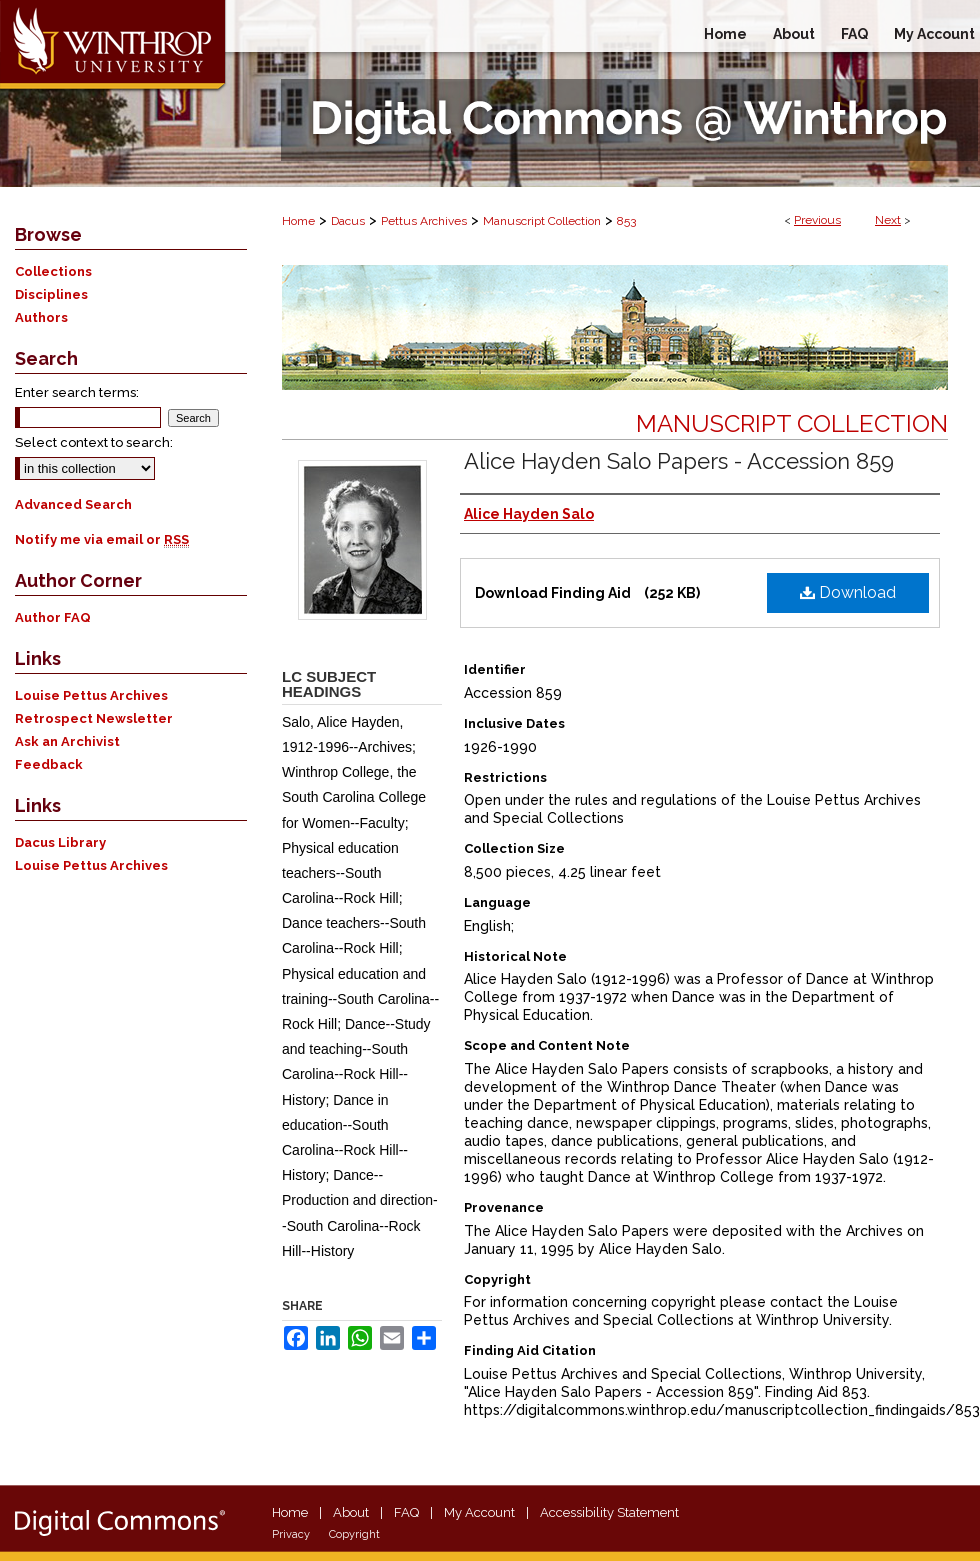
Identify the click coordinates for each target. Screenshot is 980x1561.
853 (626, 221)
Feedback (49, 764)
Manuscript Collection (542, 221)
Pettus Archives (424, 221)
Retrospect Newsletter (94, 718)
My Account (479, 1512)
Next (888, 220)
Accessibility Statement (609, 1512)
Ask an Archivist (67, 741)
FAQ (406, 1512)
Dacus (348, 221)
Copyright (354, 1534)
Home (298, 221)
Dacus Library (60, 842)
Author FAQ (53, 617)
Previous (817, 220)
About (351, 1512)
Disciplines (51, 294)
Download (848, 592)
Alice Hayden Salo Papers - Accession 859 (679, 461)
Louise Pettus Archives (91, 695)
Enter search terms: (77, 392)
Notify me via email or (102, 539)
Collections (53, 271)
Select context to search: (94, 442)
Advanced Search (73, 504)
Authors (41, 317)
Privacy (291, 1534)
